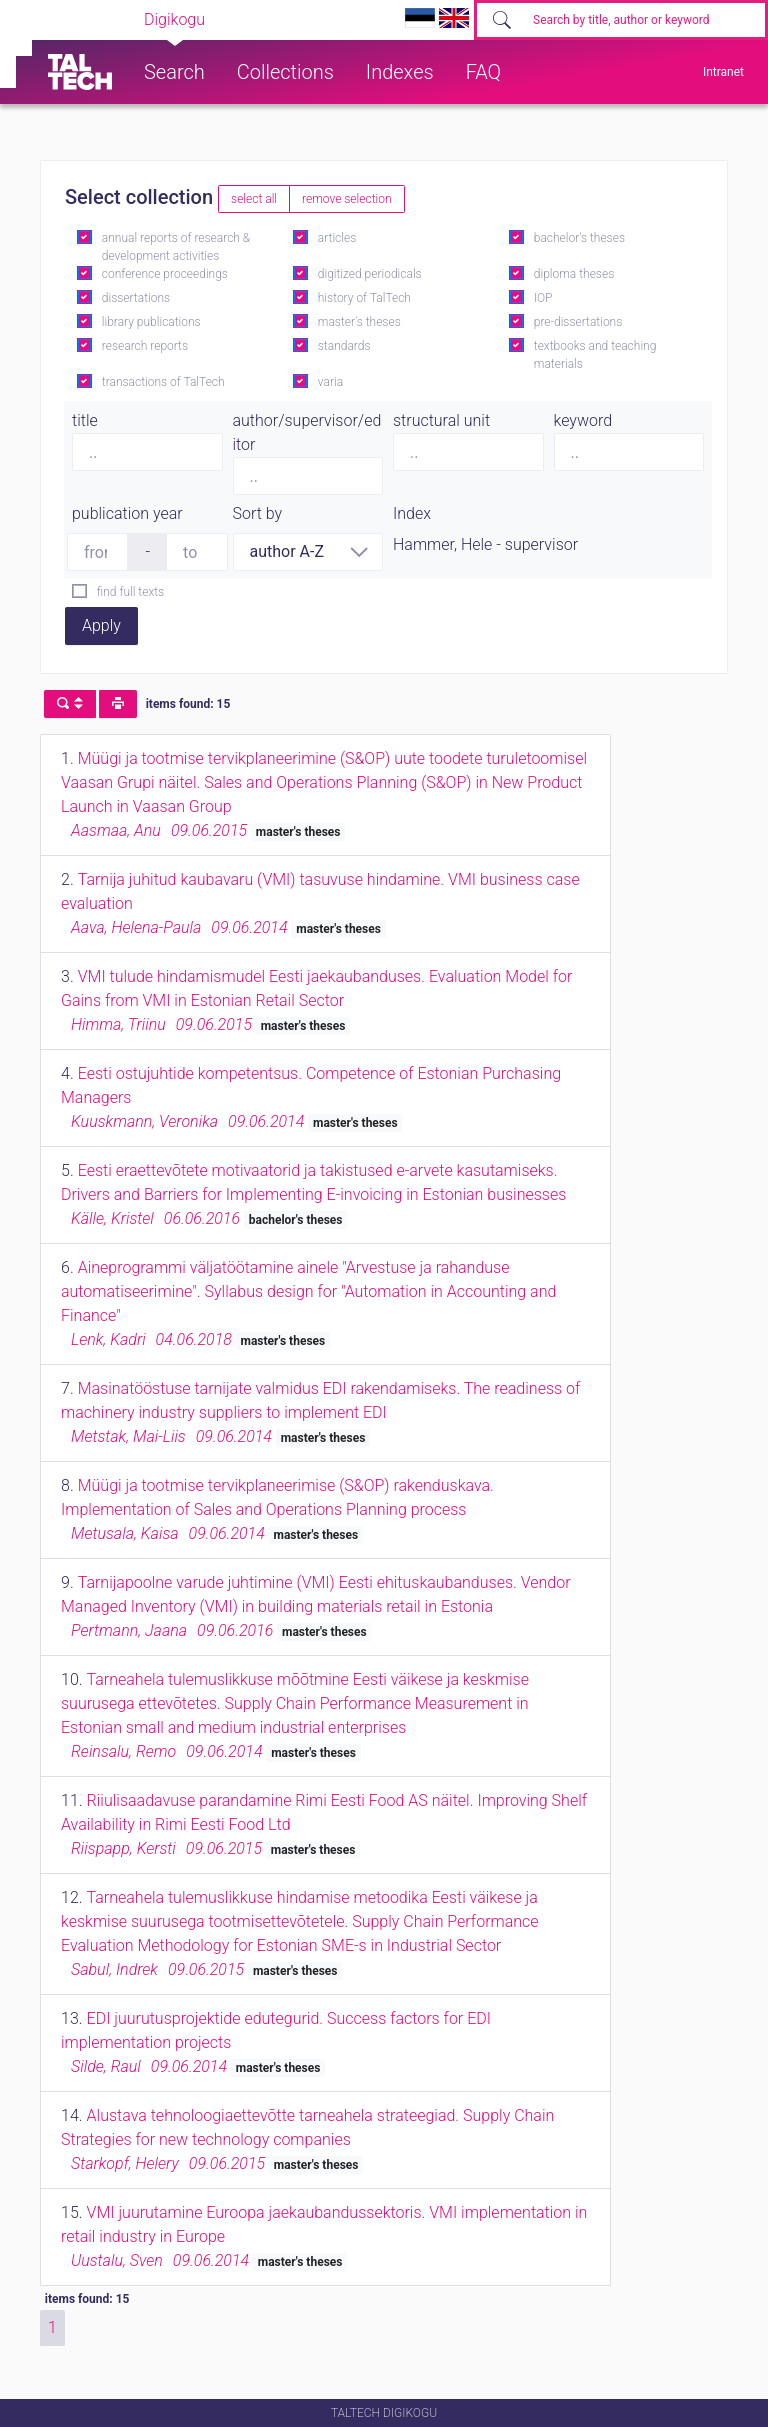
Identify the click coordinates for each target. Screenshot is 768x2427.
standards (344, 346)
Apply (101, 625)
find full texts (130, 592)
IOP (543, 298)
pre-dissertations (578, 322)
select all (254, 199)
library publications (151, 322)
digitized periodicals (370, 274)
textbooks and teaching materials (595, 355)
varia (330, 382)
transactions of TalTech (163, 382)
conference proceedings (165, 274)
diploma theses (574, 274)
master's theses (359, 322)
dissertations (136, 298)
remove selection (346, 199)
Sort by (258, 513)
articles (337, 238)
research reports (145, 346)
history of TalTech (364, 298)
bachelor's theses (579, 238)
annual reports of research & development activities (176, 247)
